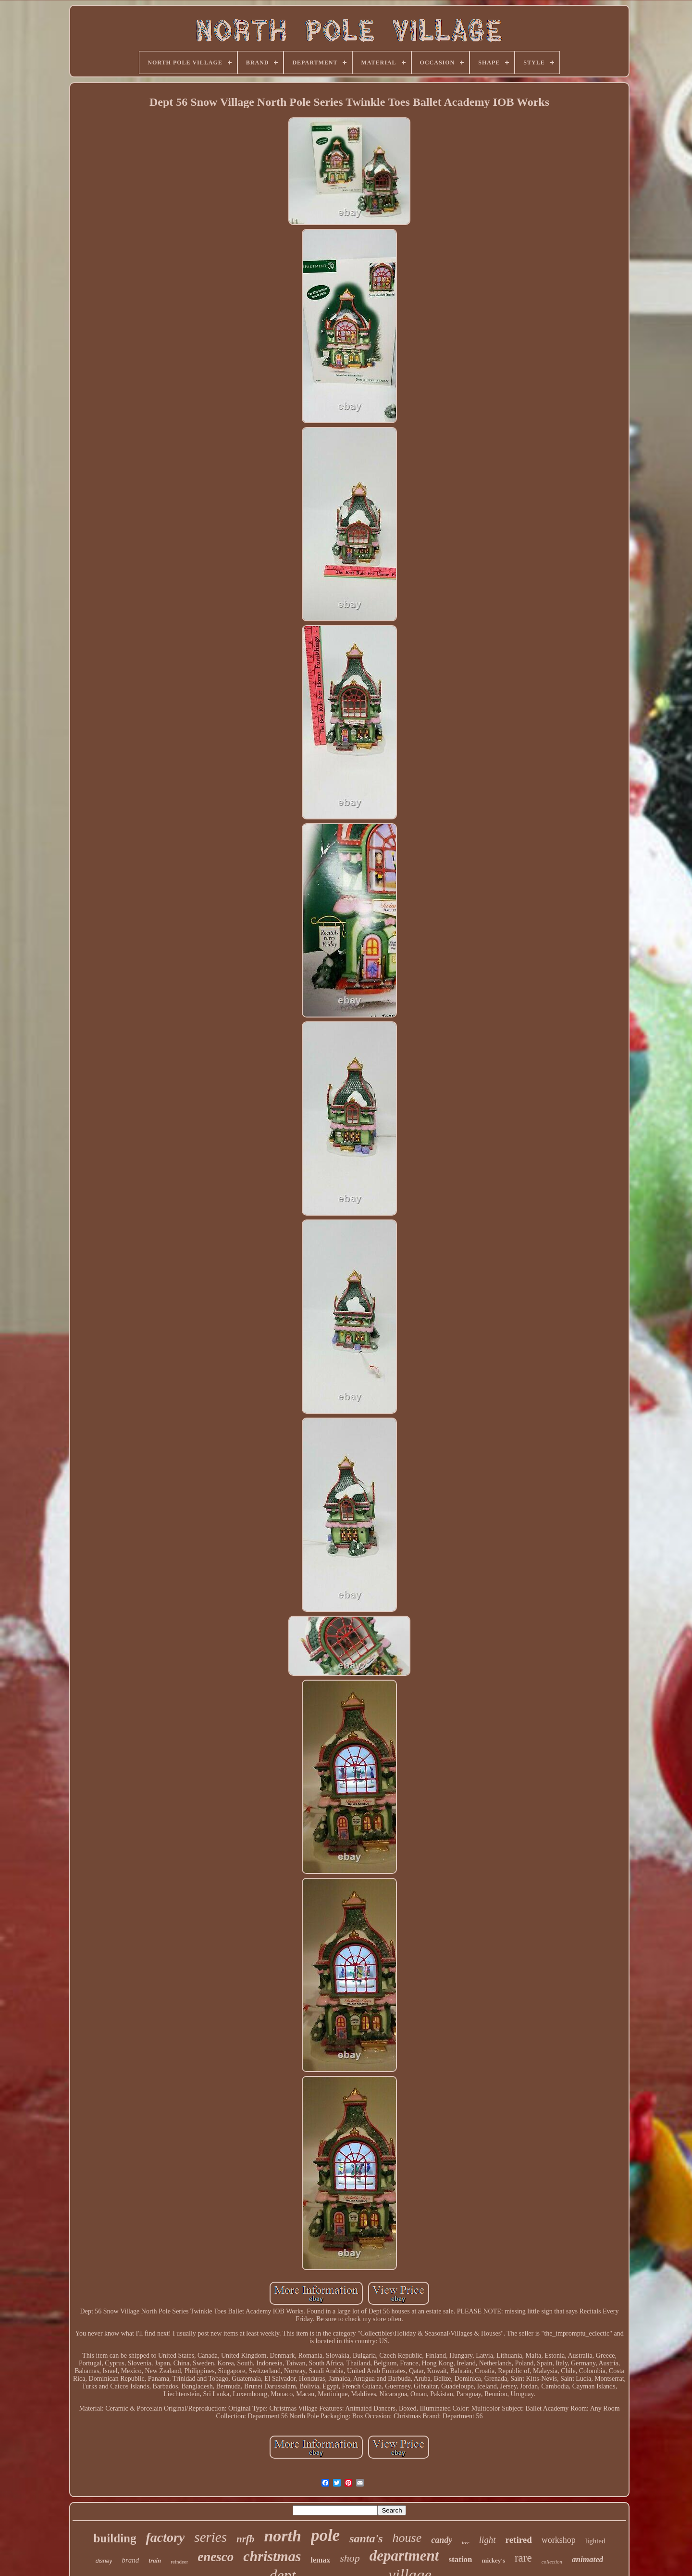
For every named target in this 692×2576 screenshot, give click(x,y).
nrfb (245, 2539)
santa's (366, 2538)
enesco (216, 2557)
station (460, 2559)
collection (552, 2561)
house (407, 2538)
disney (104, 2561)
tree (466, 2542)
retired (519, 2540)
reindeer (179, 2561)
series (210, 2537)
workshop (559, 2540)
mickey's (493, 2560)
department (404, 2555)
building (115, 2538)
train (154, 2560)
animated (587, 2559)
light (487, 2540)
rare (523, 2558)
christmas (272, 2556)
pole (325, 2535)
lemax (320, 2560)
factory (165, 2537)
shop (350, 2558)
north (282, 2536)
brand (130, 2560)
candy (441, 2540)
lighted (595, 2541)
